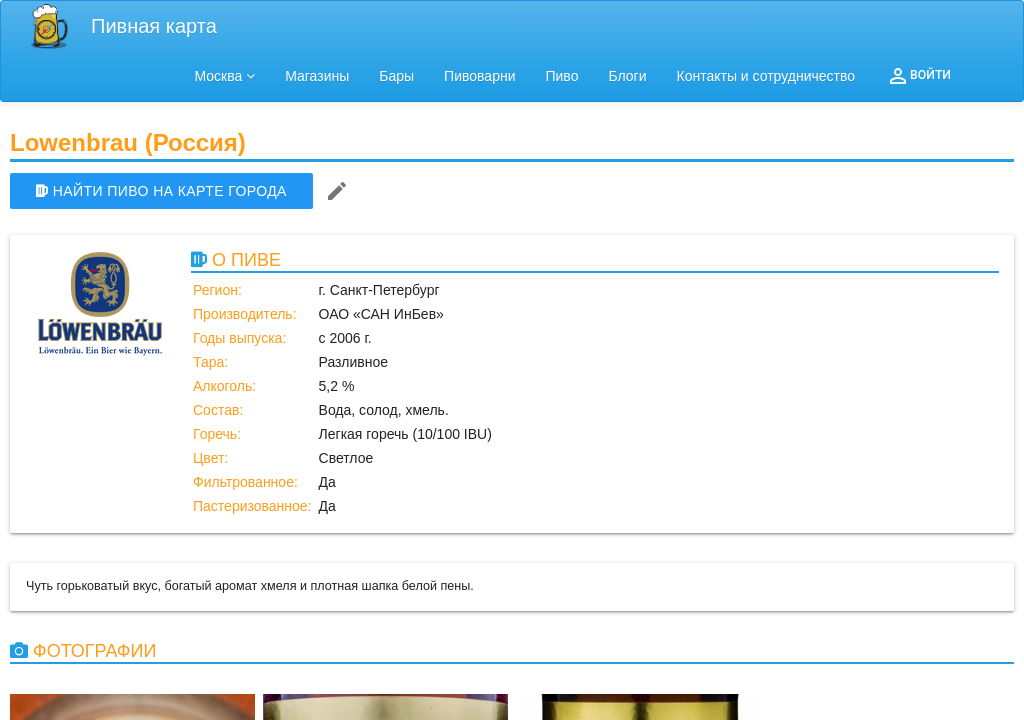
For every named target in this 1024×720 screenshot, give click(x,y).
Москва (225, 76)
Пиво (561, 76)
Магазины (317, 76)
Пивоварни (479, 76)
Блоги (627, 76)
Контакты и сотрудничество (766, 76)
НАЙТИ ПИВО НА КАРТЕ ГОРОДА (161, 191)
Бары (396, 76)
